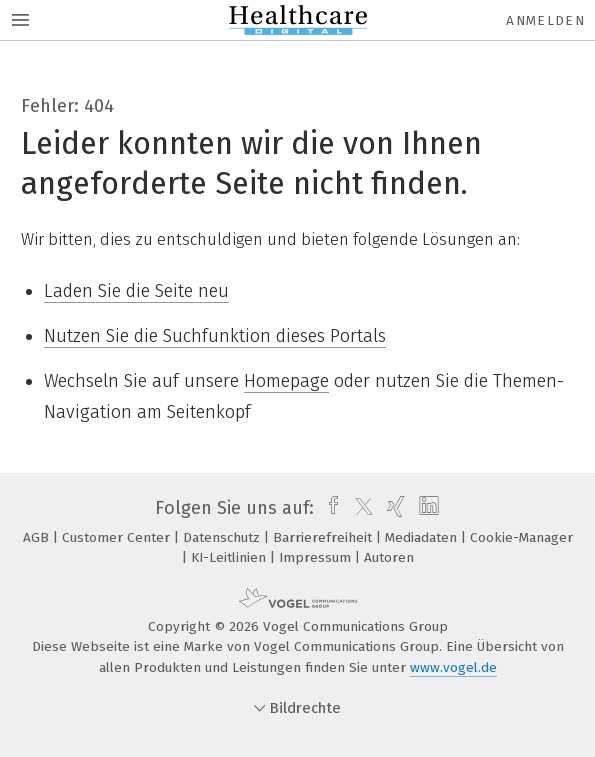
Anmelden (545, 20)
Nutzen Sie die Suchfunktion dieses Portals (215, 336)
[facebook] (328, 508)
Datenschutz (223, 537)
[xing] (393, 508)
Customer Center (118, 537)
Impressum (317, 557)
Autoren (389, 557)
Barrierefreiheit (324, 537)
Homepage (286, 381)
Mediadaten (423, 537)
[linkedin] (426, 508)
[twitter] (359, 508)
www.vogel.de (453, 667)
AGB (38, 537)
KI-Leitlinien (230, 557)
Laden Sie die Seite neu (136, 291)
